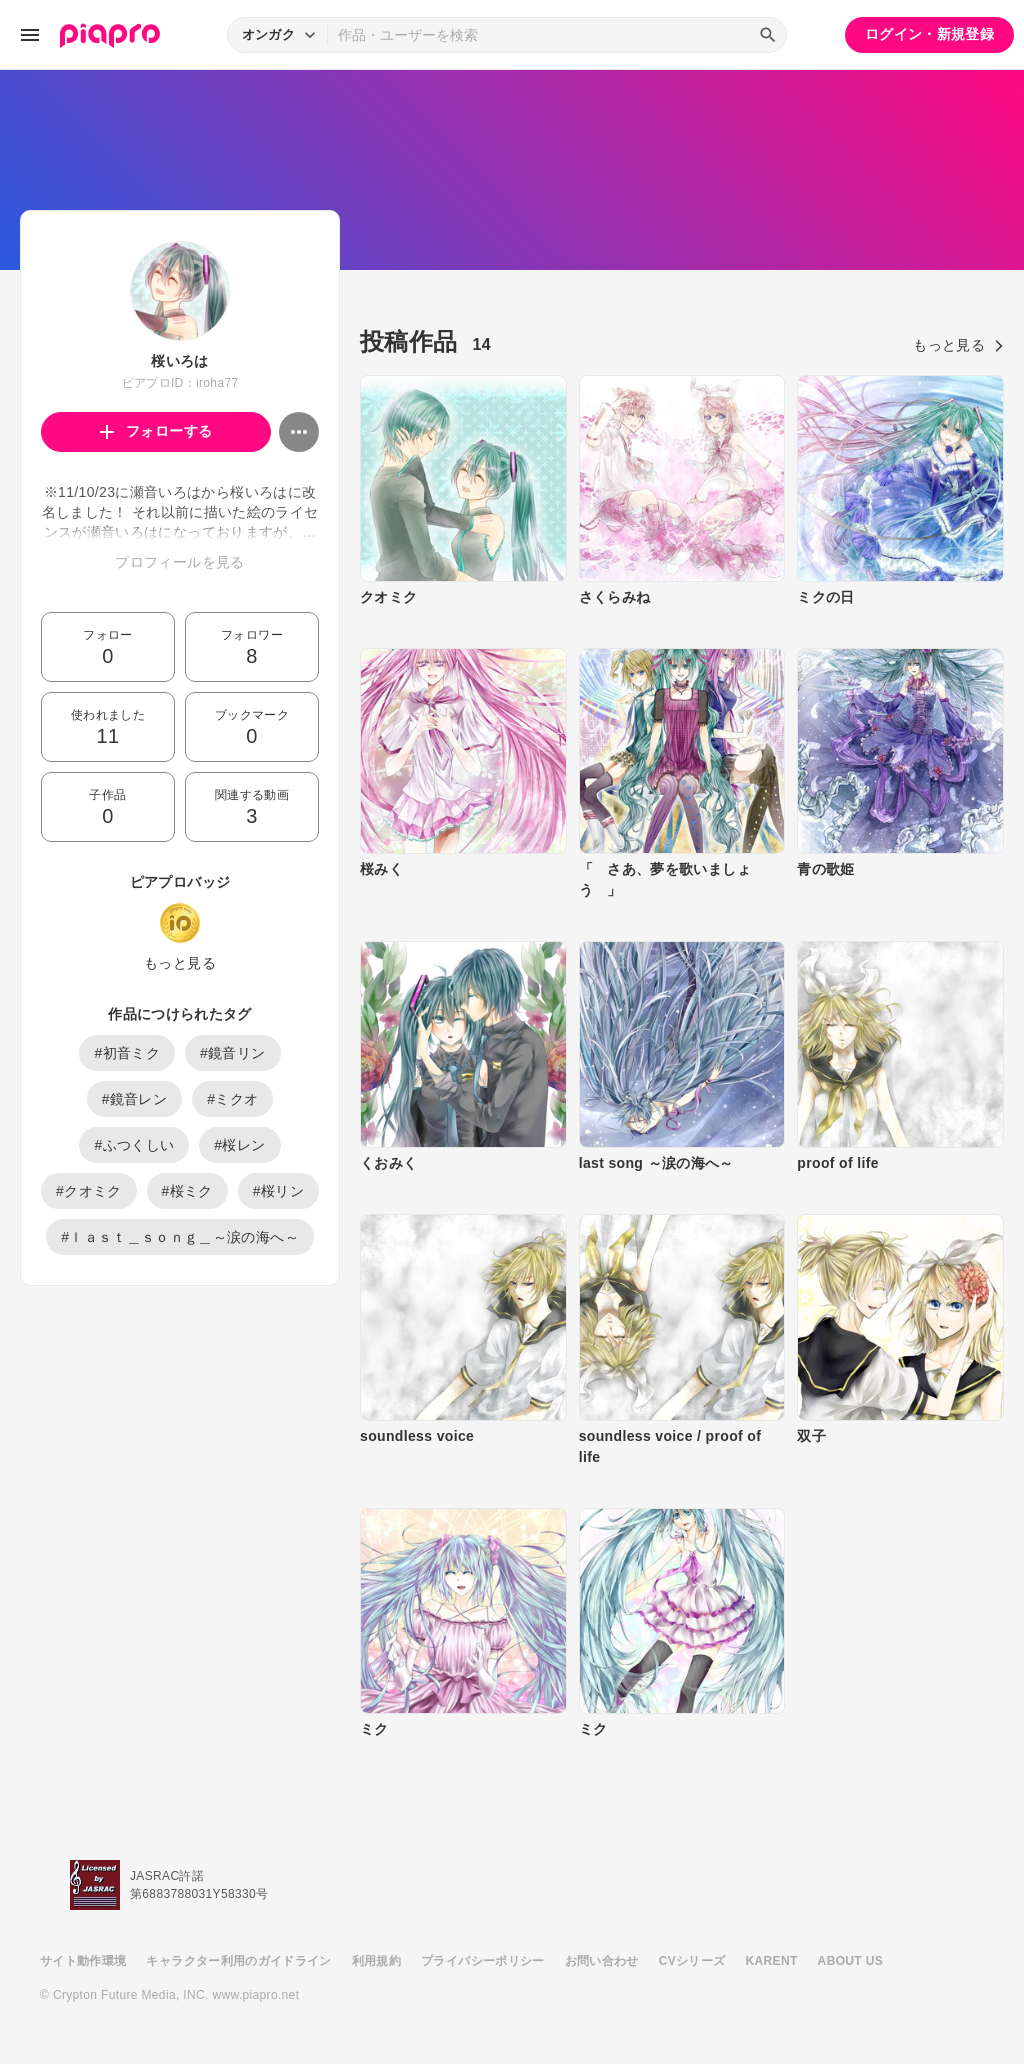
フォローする (156, 431)
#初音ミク (127, 1053)
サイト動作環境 (83, 1961)
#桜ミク (187, 1191)
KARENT (772, 1961)
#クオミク (89, 1191)
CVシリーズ (692, 1961)
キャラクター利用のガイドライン (238, 1961)
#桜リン (278, 1191)
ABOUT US (850, 1961)
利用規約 (376, 1961)
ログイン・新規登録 (929, 34)
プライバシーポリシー (483, 1961)
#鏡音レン (135, 1099)
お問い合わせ (602, 1961)
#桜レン (239, 1145)
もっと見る (180, 963)
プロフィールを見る (179, 562)
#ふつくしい (134, 1145)
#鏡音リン (233, 1053)
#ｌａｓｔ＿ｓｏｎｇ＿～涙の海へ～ (180, 1237)
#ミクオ (232, 1099)
